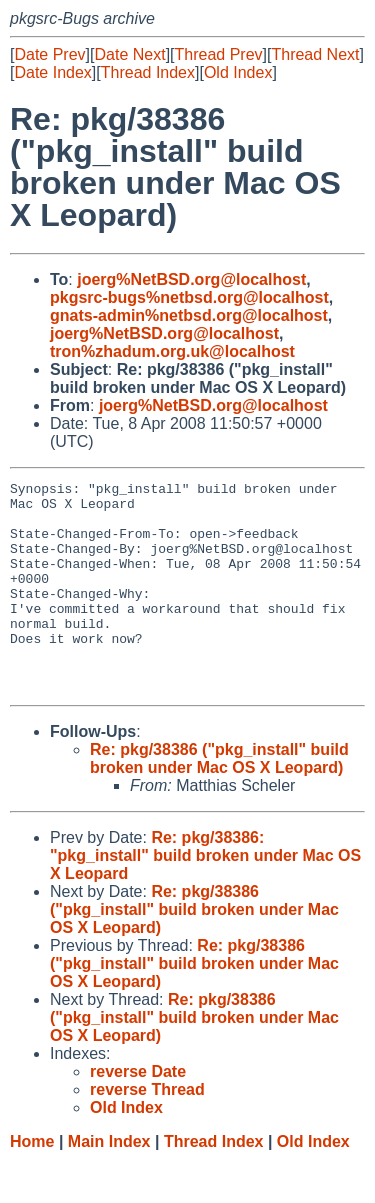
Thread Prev (219, 54)
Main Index (109, 1183)
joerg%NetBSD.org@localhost (191, 279)
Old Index (238, 72)
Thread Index (148, 72)
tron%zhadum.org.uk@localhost (172, 351)
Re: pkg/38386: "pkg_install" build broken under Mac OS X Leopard (205, 897)
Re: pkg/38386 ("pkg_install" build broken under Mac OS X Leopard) (219, 800)
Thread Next (315, 54)
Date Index (52, 72)
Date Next (129, 54)
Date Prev (49, 54)
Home (32, 1183)
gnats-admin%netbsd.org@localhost (189, 315)
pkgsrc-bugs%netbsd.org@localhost (189, 297)
